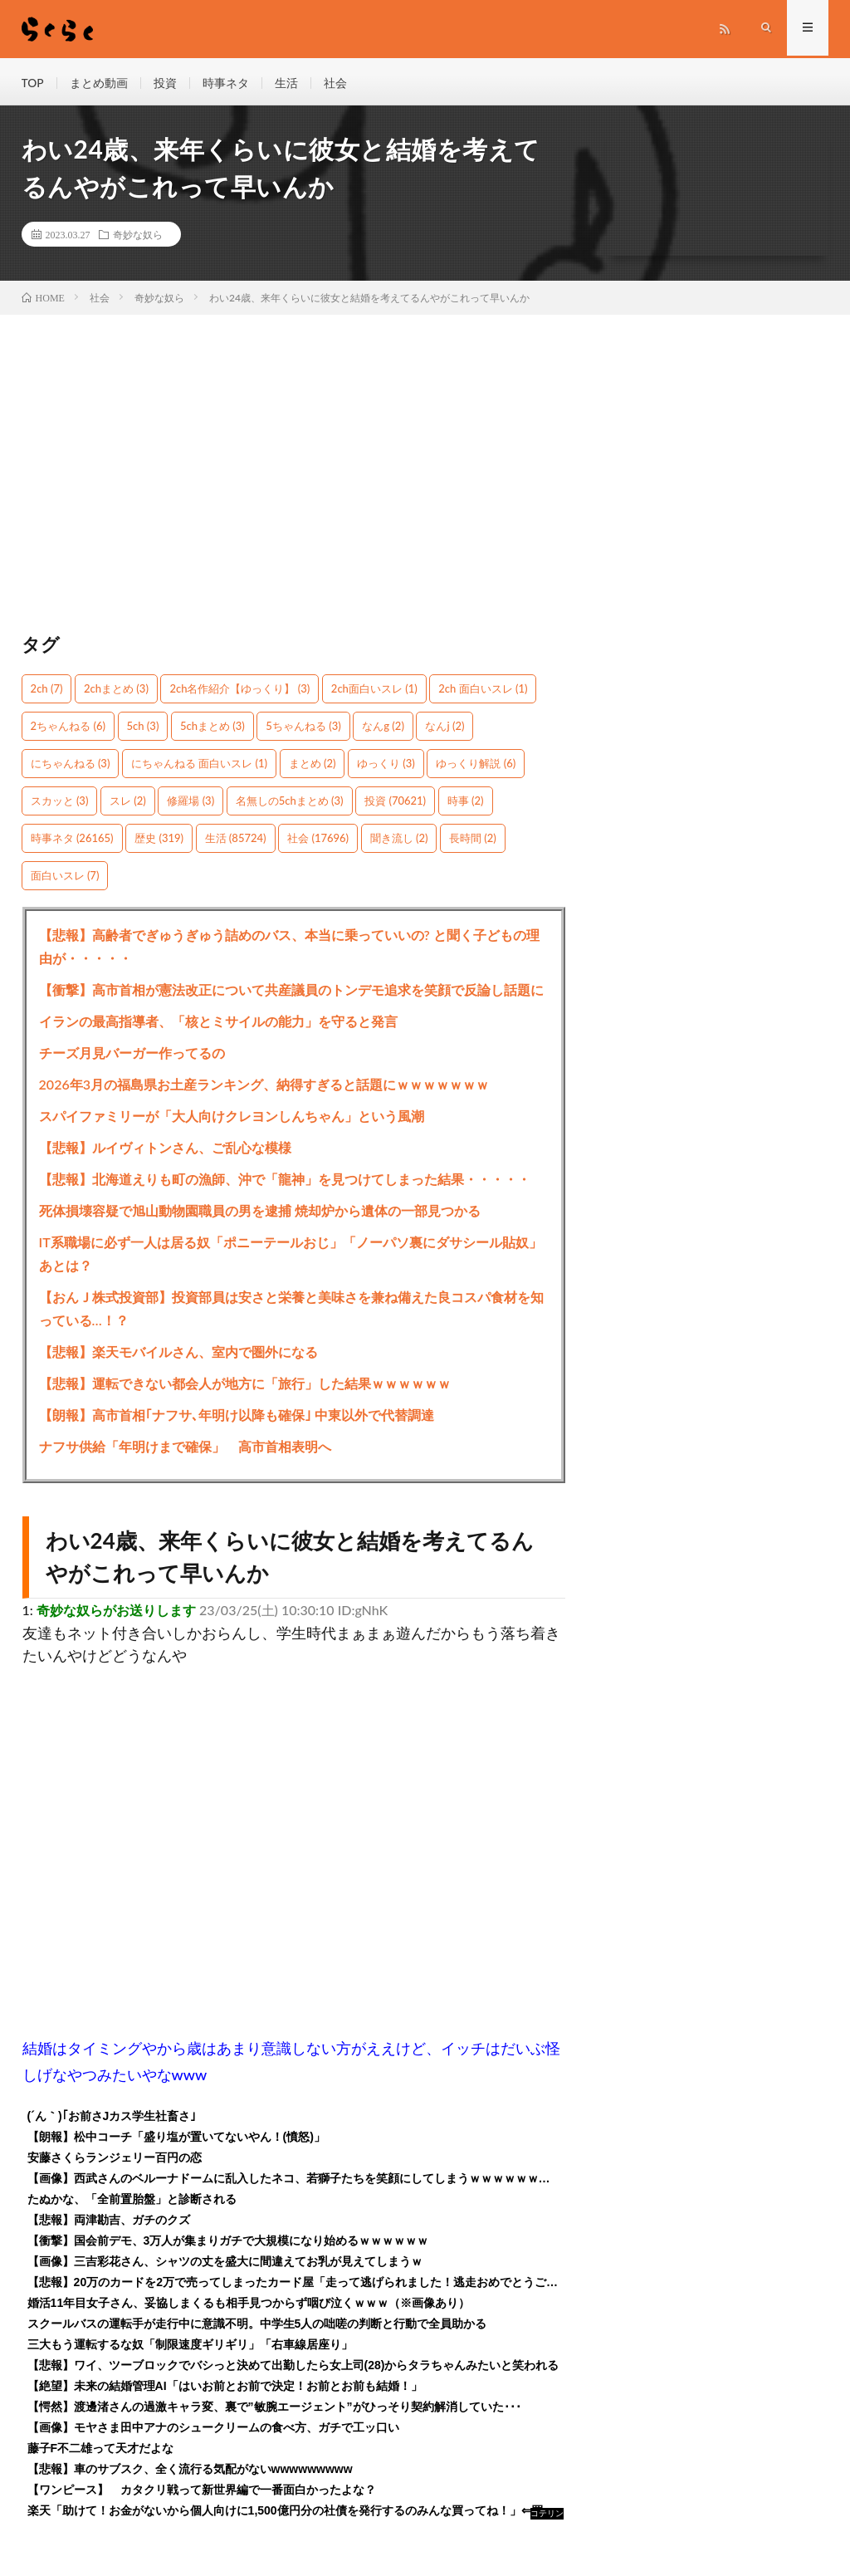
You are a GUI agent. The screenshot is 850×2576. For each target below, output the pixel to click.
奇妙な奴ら (138, 237)
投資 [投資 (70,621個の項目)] (395, 803)
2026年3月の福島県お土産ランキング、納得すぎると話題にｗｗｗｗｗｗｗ (264, 1087)
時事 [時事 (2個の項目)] (465, 803)
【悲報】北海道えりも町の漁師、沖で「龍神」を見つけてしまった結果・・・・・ (284, 1181)
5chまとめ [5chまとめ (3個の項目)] (212, 728)
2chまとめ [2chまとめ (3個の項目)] (116, 691)
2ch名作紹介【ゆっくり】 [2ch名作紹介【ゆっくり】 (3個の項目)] (239, 691)
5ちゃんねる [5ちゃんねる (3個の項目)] (303, 728)
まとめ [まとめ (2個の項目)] (312, 765)
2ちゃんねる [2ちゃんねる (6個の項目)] (68, 728)
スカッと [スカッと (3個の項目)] (60, 803)
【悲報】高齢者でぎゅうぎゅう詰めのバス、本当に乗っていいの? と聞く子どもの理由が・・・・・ (289, 948)
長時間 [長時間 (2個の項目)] (472, 840)
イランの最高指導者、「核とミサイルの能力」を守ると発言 (218, 1023)
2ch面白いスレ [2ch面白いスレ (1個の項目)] (374, 691)
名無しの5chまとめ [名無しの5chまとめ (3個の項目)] (290, 803)
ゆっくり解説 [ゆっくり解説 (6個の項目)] (475, 765)
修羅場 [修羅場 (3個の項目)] (190, 803)
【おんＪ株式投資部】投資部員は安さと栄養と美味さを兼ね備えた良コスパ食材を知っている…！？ (291, 1310)
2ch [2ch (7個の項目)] (47, 691)
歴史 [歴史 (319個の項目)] (158, 840)
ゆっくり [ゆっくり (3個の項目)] (386, 765)
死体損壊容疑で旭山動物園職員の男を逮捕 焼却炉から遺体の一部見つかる (260, 1213)
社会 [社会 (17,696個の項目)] (318, 840)
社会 (335, 83)
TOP (33, 83)
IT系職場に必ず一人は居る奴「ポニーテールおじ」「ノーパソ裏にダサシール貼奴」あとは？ (290, 1256)
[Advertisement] (294, 483)
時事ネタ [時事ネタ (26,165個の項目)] (72, 840)
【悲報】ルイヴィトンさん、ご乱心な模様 (165, 1150)
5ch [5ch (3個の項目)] (143, 728)
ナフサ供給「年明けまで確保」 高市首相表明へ (185, 1449)
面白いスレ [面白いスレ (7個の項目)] (65, 877)
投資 (165, 83)
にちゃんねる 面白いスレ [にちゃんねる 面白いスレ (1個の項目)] (199, 765)
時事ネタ (226, 83)
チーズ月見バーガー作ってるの (132, 1055)
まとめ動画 (99, 83)
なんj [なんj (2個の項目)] (444, 728)
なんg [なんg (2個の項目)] (383, 728)
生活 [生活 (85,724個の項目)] (235, 840)
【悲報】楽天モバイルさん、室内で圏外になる (178, 1354)
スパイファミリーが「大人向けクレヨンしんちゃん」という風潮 (231, 1118)
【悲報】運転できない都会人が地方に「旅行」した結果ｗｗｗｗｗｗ (245, 1385)
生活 (286, 83)
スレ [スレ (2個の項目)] (128, 803)
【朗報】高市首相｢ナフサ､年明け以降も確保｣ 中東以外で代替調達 (236, 1417)
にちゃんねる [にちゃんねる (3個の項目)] (70, 765)
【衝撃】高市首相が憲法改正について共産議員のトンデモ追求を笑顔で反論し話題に (291, 992)
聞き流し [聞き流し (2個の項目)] (399, 840)
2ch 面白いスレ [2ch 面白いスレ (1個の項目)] (482, 691)
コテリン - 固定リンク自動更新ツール (547, 2517)
